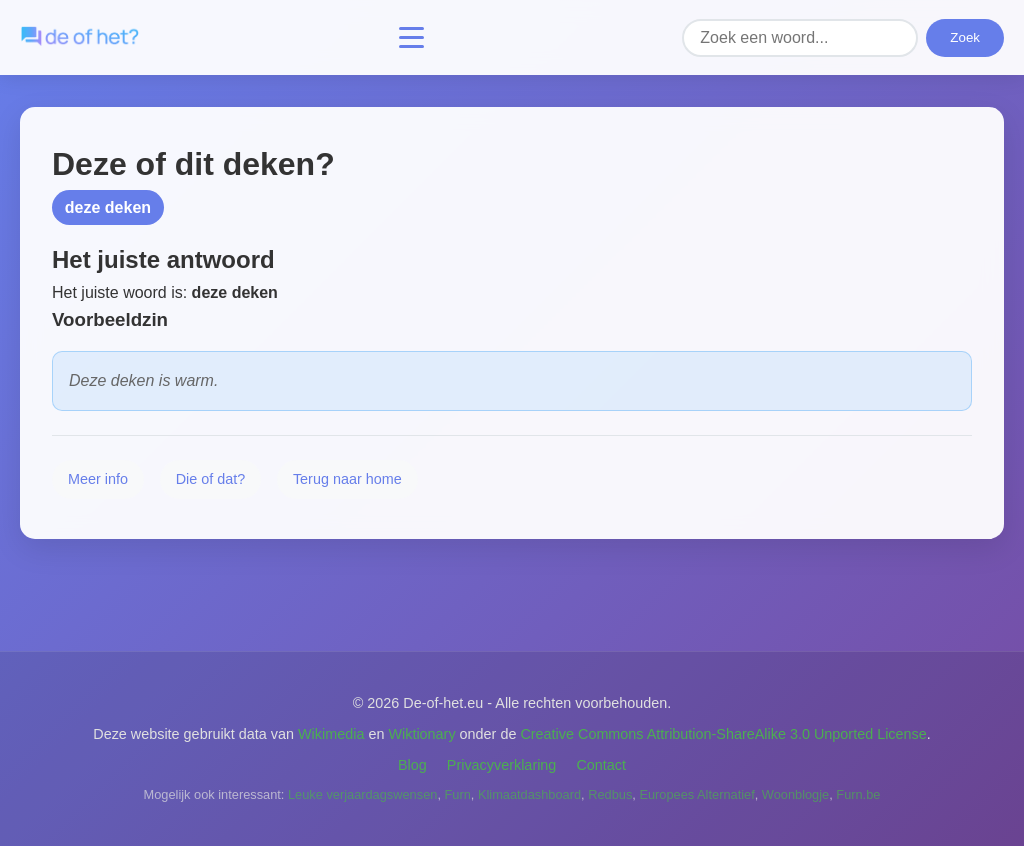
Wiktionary (421, 734)
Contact (601, 765)
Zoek (965, 37)
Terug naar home (347, 479)
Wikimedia (331, 734)
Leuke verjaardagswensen (362, 794)
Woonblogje (795, 794)
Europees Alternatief (696, 794)
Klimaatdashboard (529, 794)
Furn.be (858, 794)
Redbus (610, 794)
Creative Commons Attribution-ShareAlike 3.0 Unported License (723, 734)
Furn (458, 794)
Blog (412, 765)
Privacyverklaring (502, 765)
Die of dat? (211, 479)
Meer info (98, 479)
